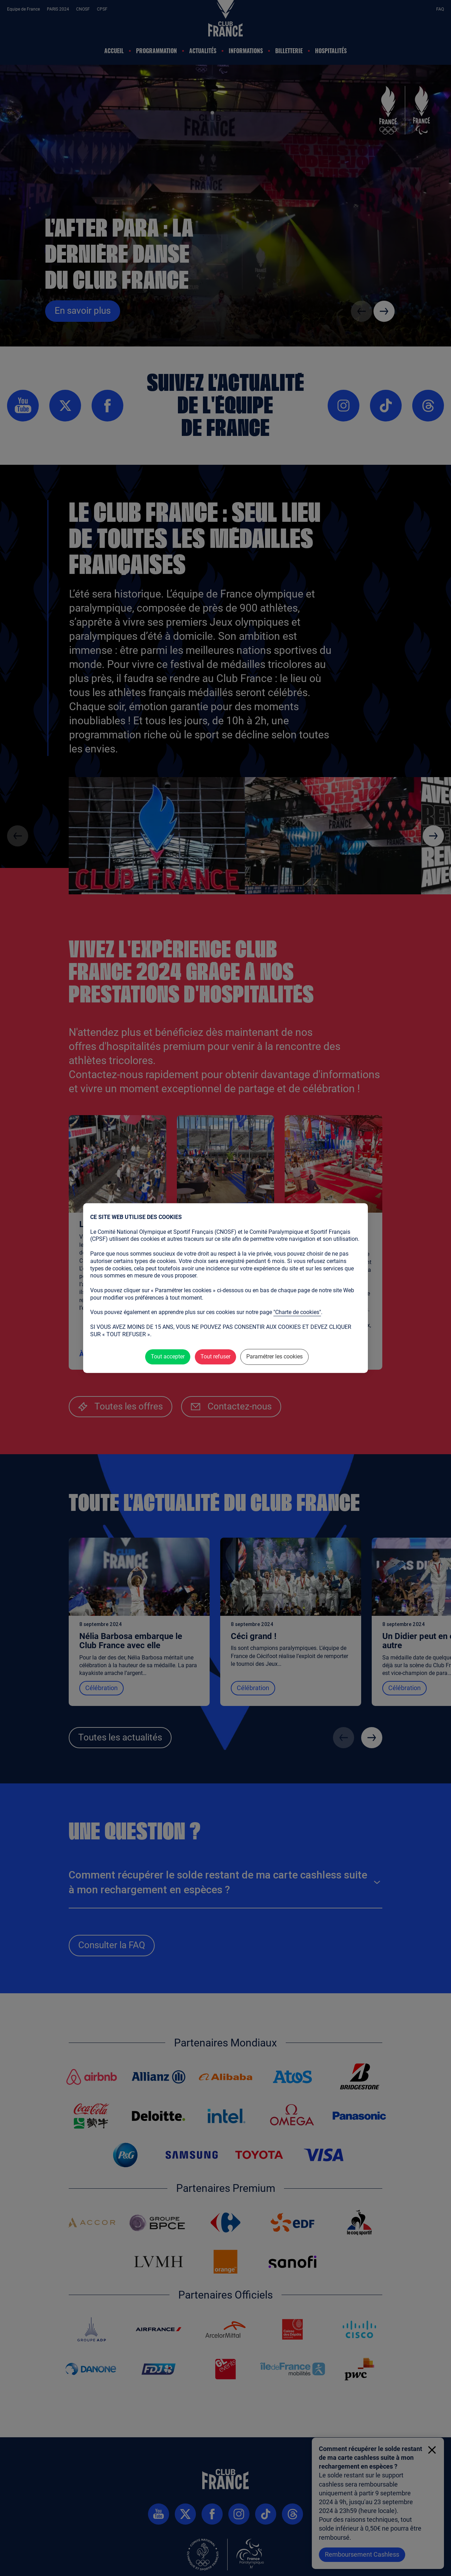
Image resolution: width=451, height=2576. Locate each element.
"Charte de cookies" (297, 1312)
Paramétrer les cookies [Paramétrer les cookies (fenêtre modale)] (274, 1356)
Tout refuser (215, 1356)
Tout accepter (168, 1356)
